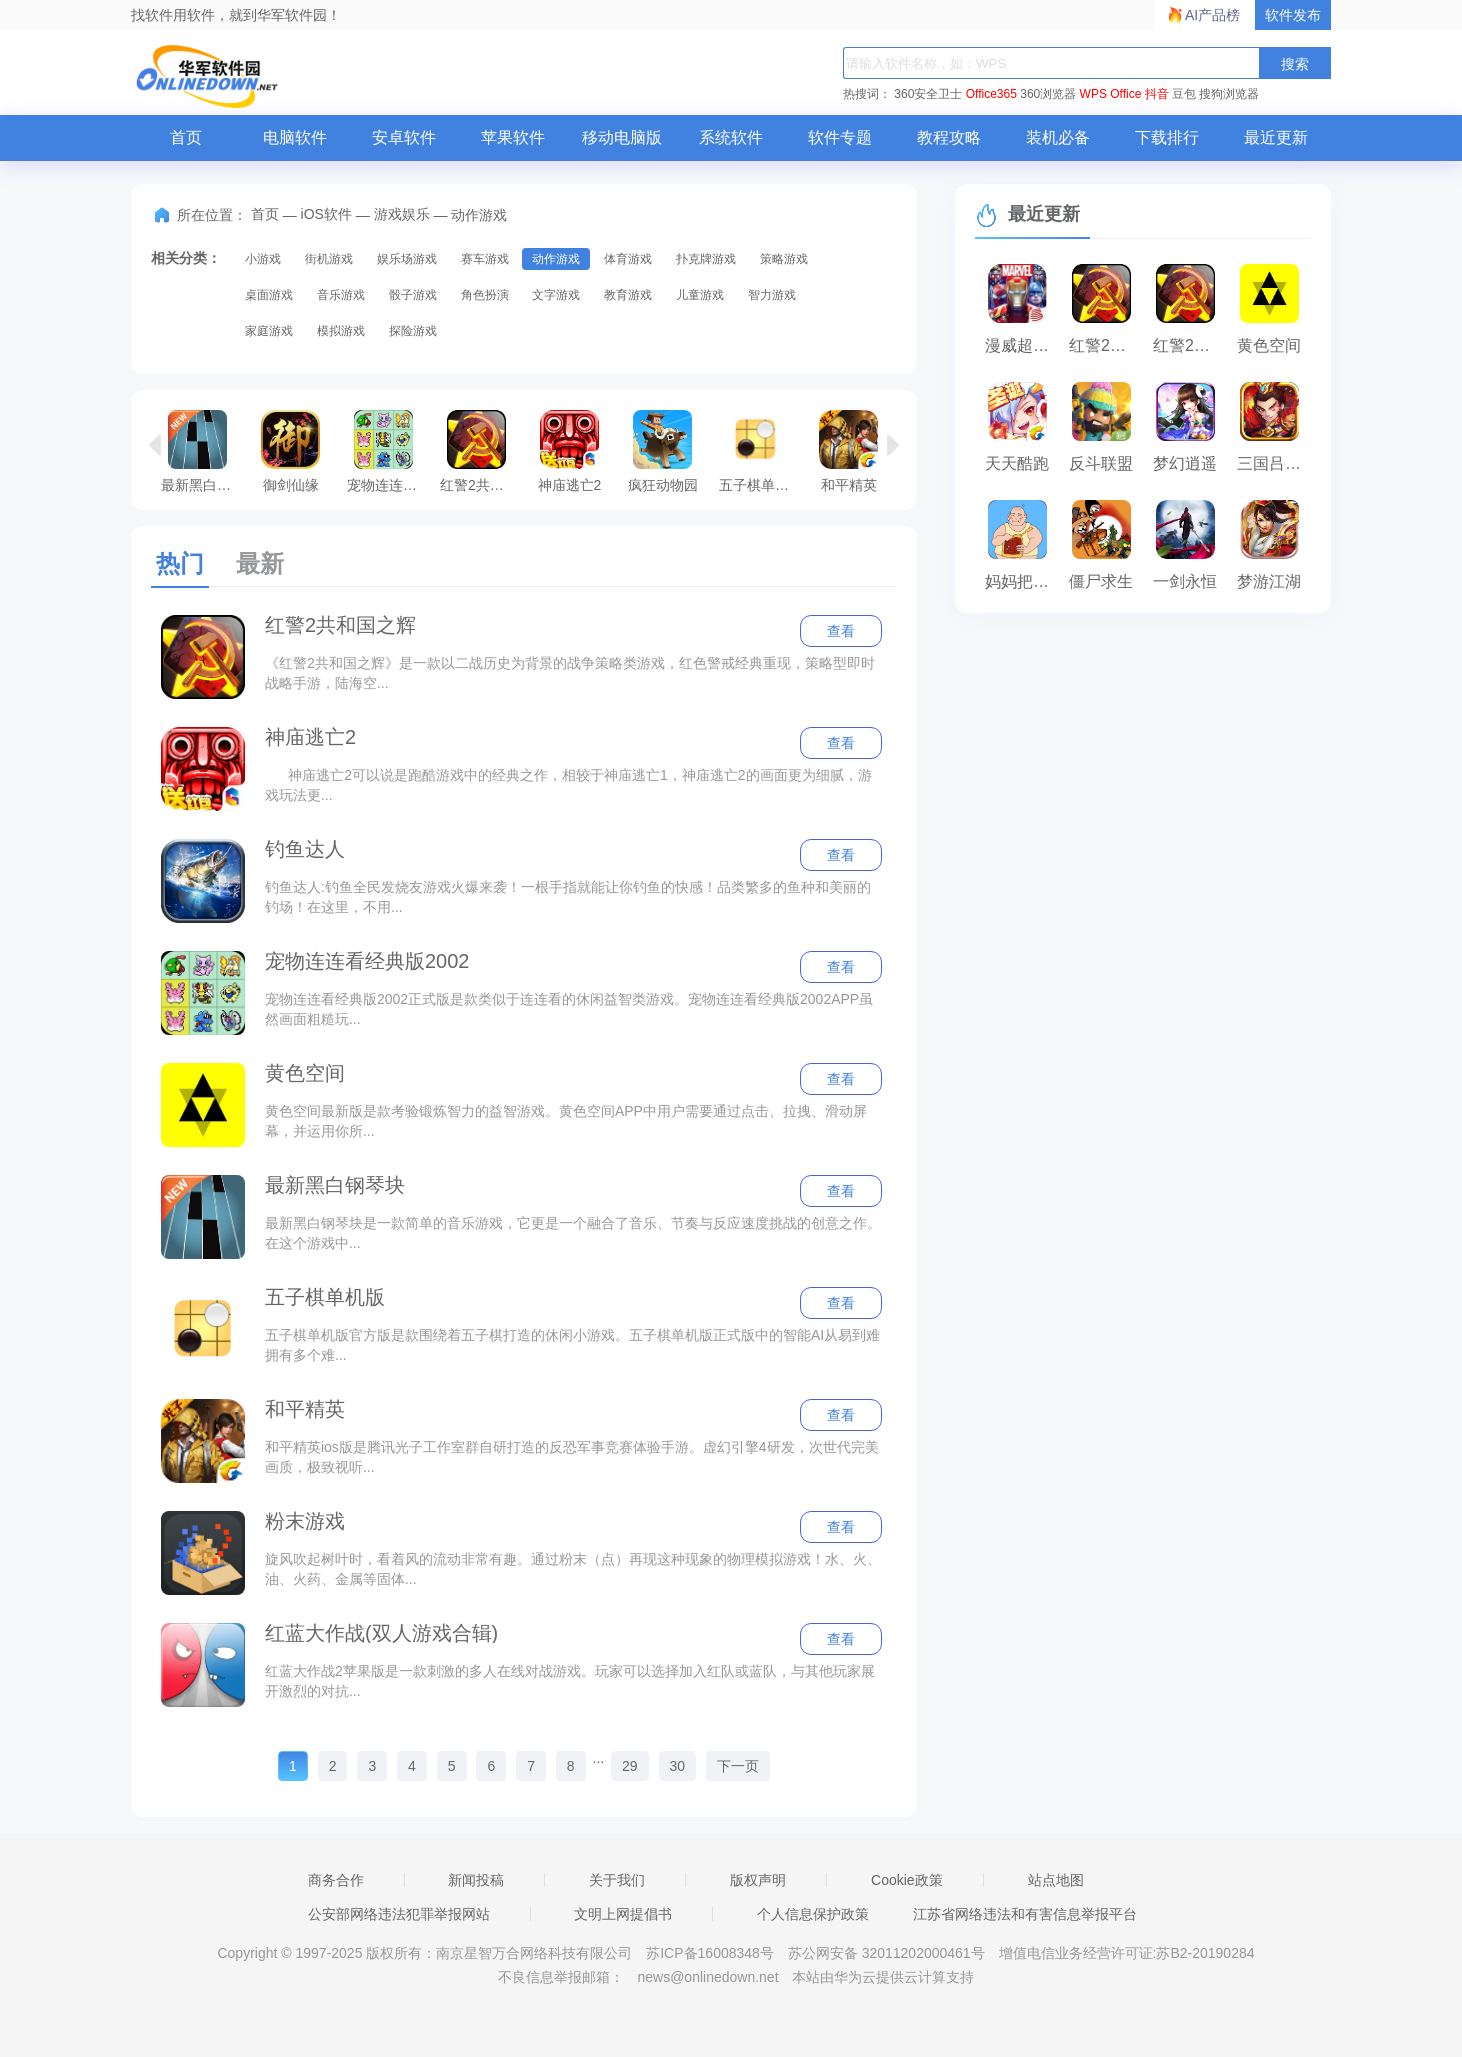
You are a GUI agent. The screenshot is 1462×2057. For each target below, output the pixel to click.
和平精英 (848, 451)
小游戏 (263, 259)
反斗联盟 (1101, 463)
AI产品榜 (1212, 15)
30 (678, 1766)
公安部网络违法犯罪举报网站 (399, 1914)
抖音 (1157, 94)
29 (630, 1766)
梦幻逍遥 (1185, 463)
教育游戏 (628, 295)
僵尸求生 (1101, 581)
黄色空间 (305, 1073)
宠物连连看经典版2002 (388, 451)
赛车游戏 (485, 259)
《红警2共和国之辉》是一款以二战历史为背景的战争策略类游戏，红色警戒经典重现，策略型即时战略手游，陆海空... (570, 673)
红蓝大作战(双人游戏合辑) (381, 1633)
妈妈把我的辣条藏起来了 (1022, 581)
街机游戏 (329, 259)
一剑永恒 (1185, 581)
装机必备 (1058, 137)
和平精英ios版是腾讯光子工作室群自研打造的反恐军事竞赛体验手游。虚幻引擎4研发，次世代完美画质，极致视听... (572, 1457)
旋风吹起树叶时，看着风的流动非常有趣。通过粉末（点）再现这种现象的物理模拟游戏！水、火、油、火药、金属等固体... (573, 1569)
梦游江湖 (1269, 581)
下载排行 (1167, 137)
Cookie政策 (907, 1880)
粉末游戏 (305, 1521)
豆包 (1184, 94)
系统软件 (731, 137)
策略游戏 (784, 259)
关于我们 (617, 1880)
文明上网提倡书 (623, 1914)
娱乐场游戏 (407, 259)
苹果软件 (513, 137)
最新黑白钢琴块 (202, 451)
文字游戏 (556, 295)
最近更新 (1276, 137)
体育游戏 (628, 259)
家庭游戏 (269, 331)
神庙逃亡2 (570, 451)
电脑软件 (295, 137)
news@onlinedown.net (707, 1977)
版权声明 (758, 1880)
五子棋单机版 (760, 451)
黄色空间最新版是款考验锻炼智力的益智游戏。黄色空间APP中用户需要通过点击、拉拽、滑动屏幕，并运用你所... (566, 1121)
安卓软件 (404, 137)
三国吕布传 (1274, 463)
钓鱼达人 (305, 849)
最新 (260, 563)
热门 (180, 563)
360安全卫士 (928, 94)
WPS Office (1111, 94)
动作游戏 (556, 259)
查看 (841, 631)
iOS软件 (326, 214)
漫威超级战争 (1022, 345)
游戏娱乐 (402, 214)
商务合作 (336, 1880)
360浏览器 (1048, 94)
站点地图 (1056, 1880)
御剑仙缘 (290, 451)
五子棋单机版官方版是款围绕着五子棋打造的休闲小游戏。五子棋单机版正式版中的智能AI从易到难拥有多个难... (572, 1345)
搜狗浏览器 (1229, 94)
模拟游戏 (341, 331)
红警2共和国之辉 (481, 451)
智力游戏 (772, 295)
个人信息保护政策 (813, 1914)
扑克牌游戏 (706, 259)
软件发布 (1293, 15)
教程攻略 (949, 137)
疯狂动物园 (663, 451)
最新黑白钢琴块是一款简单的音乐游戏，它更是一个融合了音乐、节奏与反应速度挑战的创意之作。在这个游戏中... (573, 1233)
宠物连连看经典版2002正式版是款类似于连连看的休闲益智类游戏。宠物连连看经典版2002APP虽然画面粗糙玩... (569, 1009)
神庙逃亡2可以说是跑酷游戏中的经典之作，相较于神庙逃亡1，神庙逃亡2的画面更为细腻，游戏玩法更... (568, 785)
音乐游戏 (341, 295)
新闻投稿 (476, 1880)
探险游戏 (413, 331)
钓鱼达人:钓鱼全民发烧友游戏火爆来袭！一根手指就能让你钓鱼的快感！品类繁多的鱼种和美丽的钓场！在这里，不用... (568, 897)
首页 (186, 137)
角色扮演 (485, 295)
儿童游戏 (700, 295)
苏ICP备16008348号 (710, 1953)
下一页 (738, 1766)
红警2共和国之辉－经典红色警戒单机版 (1190, 345)
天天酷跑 (1017, 463)
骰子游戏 (413, 295)
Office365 (991, 94)
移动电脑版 (622, 137)
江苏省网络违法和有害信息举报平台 (1025, 1914)
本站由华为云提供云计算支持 (883, 1977)
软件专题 (840, 137)
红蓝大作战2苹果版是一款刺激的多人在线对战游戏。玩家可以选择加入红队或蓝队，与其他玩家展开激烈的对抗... (570, 1681)
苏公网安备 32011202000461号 (888, 1953)
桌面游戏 (269, 295)
